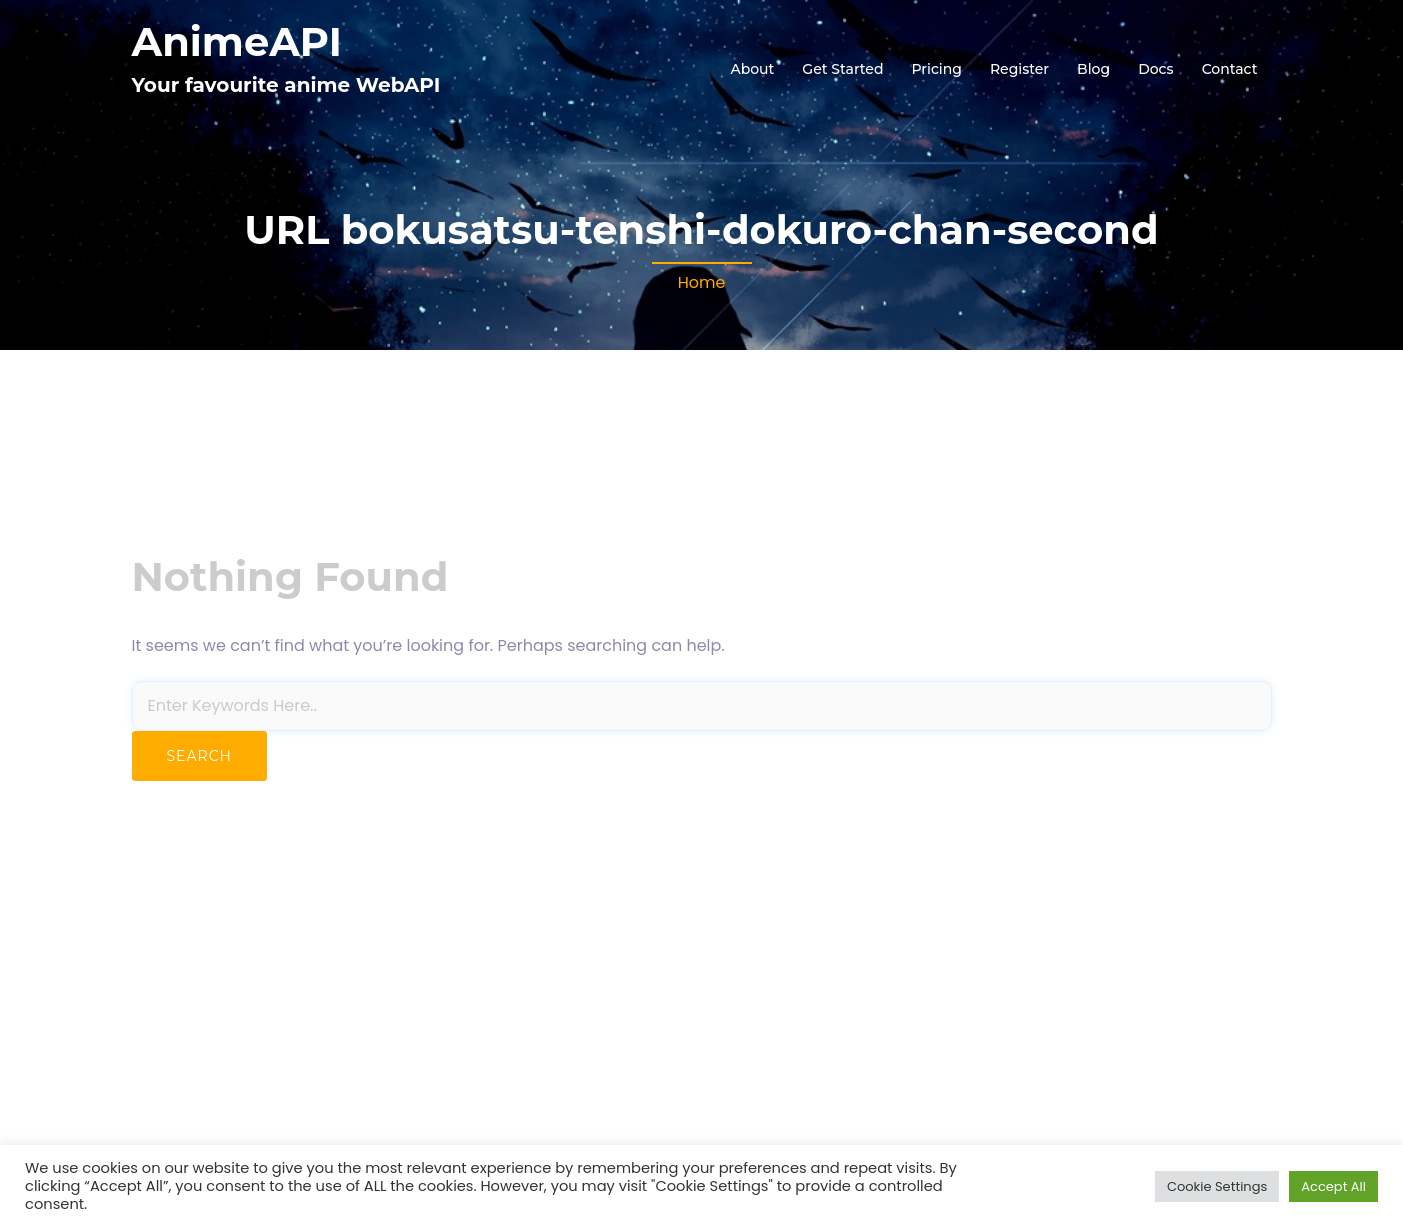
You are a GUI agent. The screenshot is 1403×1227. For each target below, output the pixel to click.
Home (702, 282)
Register (1019, 69)
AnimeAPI (237, 41)
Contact (1230, 69)
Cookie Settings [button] (1217, 1186)
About (752, 69)
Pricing (937, 69)
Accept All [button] (1333, 1186)
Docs (1155, 69)
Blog (1093, 69)
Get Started (842, 69)
